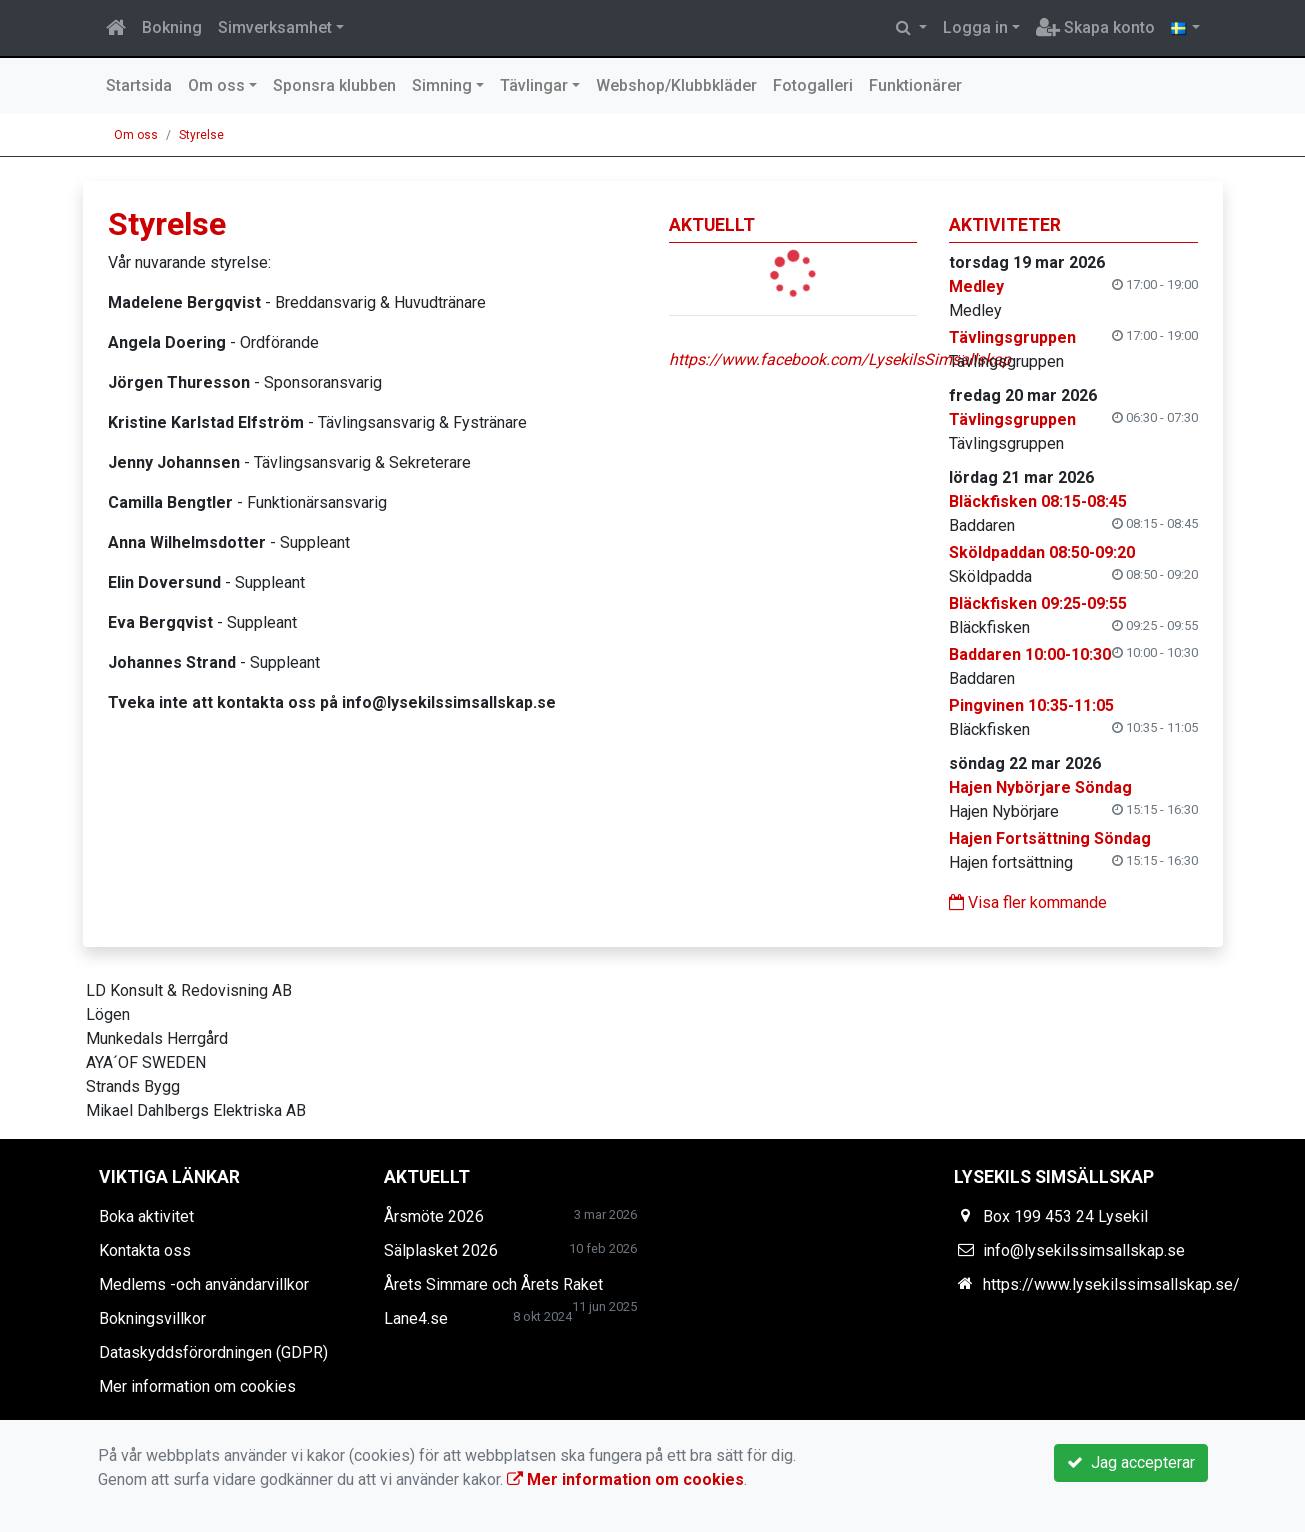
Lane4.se (416, 1318)
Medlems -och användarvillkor (204, 1284)
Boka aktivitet (146, 1216)
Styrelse (201, 135)
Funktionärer (915, 85)
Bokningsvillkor (152, 1318)
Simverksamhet (275, 27)
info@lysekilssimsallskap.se (1084, 1250)
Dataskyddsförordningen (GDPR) (213, 1352)
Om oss (216, 85)
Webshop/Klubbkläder (676, 85)
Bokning (172, 27)
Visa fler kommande (1028, 902)
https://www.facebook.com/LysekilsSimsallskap (840, 359)
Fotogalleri (813, 85)
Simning (442, 85)
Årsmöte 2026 (434, 1216)
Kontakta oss (145, 1250)
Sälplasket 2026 (441, 1250)
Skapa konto (1095, 27)
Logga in (975, 27)
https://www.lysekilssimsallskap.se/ (1111, 1284)
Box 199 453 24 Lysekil (1065, 1216)
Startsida (139, 85)
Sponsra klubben (334, 85)
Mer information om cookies (197, 1386)
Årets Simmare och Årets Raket (493, 1284)
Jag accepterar (1131, 1462)
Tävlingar (534, 85)
